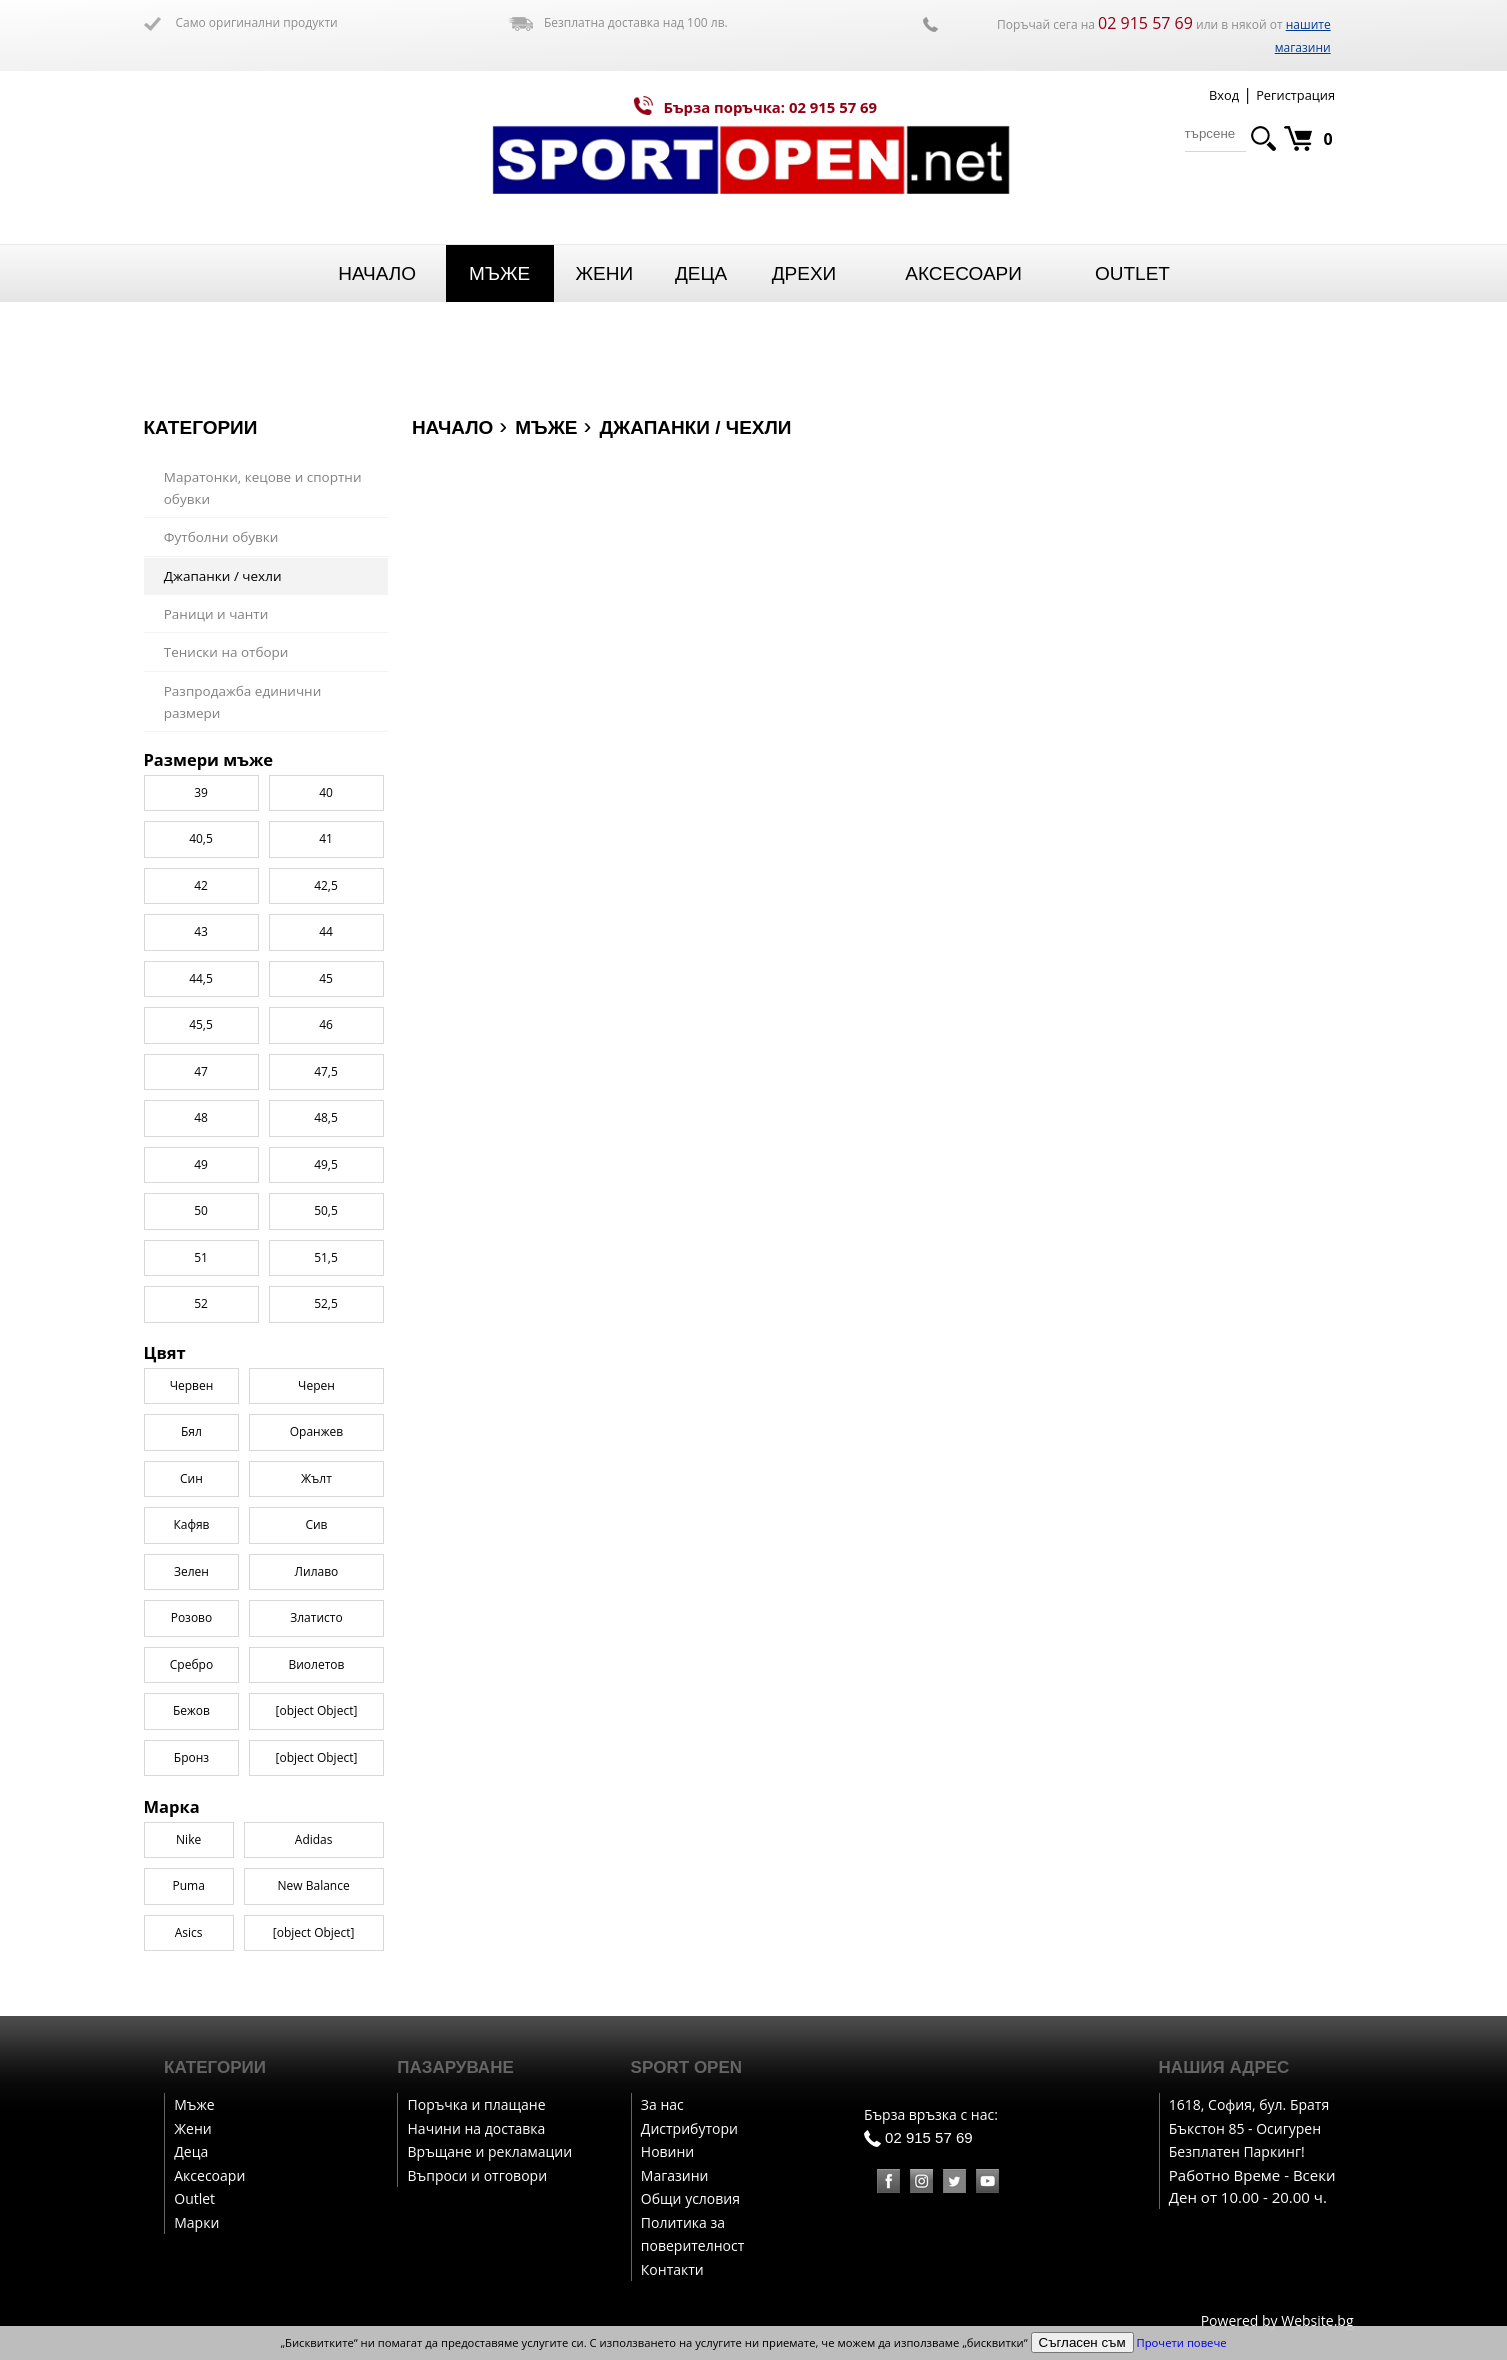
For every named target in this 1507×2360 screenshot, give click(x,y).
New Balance (314, 838)
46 (326, 1199)
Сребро (191, 1839)
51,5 (326, 1431)
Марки (196, 2222)
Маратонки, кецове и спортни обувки (263, 488)
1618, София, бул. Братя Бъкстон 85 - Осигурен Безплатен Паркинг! (1249, 2128)
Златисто (316, 1792)
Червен (192, 1560)
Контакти (672, 2269)
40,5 (201, 1013)
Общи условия (690, 2198)
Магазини (675, 2175)
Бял (191, 1606)
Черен (316, 1560)
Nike (188, 792)
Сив (316, 1699)
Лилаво (317, 1746)
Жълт (316, 1653)
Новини (667, 2151)
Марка (172, 760)
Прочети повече (1182, 2342)
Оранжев (316, 1606)
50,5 (326, 1385)
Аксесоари (963, 273)
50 (201, 1385)
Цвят (165, 1528)
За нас (662, 2104)
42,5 (326, 1059)
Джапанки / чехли (223, 576)
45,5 (201, 1199)
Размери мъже (209, 935)
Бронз (191, 1932)
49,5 (326, 1338)
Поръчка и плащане (477, 2104)
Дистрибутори (689, 2128)
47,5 (326, 1245)
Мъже (499, 273)
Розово (192, 1792)
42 (201, 1059)
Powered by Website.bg (1277, 2320)
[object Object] (317, 1885)
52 (201, 1478)
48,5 (326, 1292)
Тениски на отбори (226, 652)
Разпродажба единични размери (243, 702)
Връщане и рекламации (490, 2151)
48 (201, 1292)
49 (201, 1338)
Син (191, 1653)
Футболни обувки (221, 537)
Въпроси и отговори (478, 2175)
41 (326, 1013)
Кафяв (191, 1699)
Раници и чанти (216, 614)
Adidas (314, 792)
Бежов (191, 1885)
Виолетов (316, 1839)
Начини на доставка (477, 2128)
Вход (1224, 95)
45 (326, 1152)
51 (201, 1431)
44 (326, 1106)
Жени (604, 273)
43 (201, 1106)
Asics (189, 885)
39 (201, 966)
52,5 (326, 1478)
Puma (188, 838)
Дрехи (804, 273)
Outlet (1132, 273)
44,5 (201, 1152)
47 (201, 1245)
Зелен (191, 1746)
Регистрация (1295, 95)
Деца (701, 273)
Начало (377, 273)
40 (326, 966)
